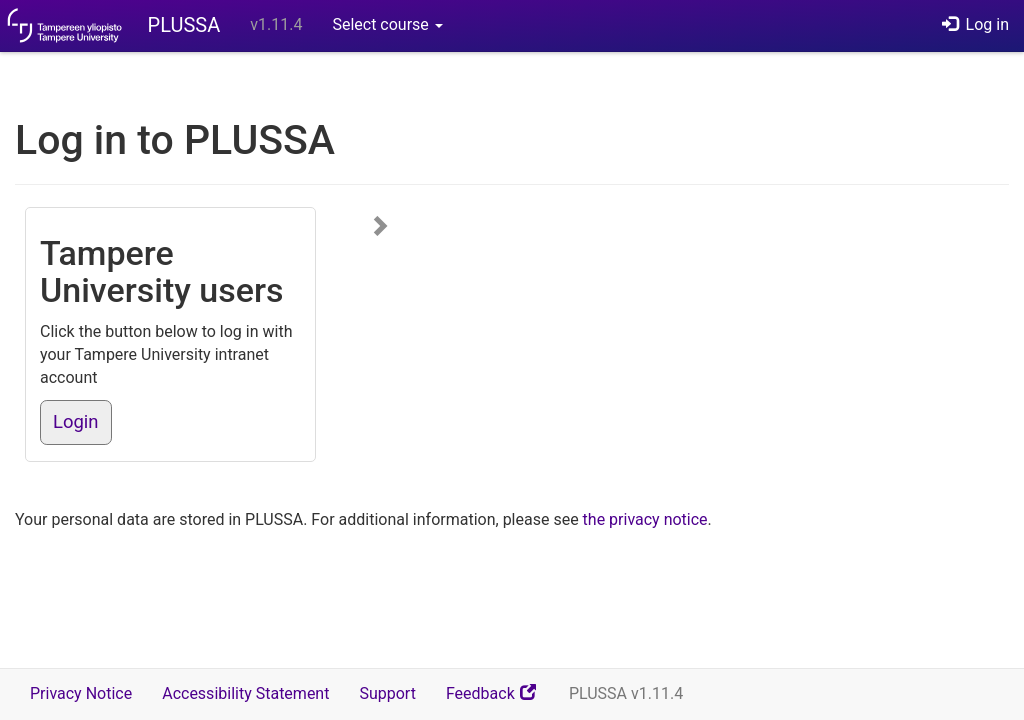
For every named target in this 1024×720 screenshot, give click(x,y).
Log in (975, 24)
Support (387, 693)
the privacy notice (645, 519)
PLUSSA (184, 25)
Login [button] (76, 422)
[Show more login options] (381, 227)
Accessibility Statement (245, 693)
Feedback (500, 700)
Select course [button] (387, 24)
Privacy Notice (81, 693)
